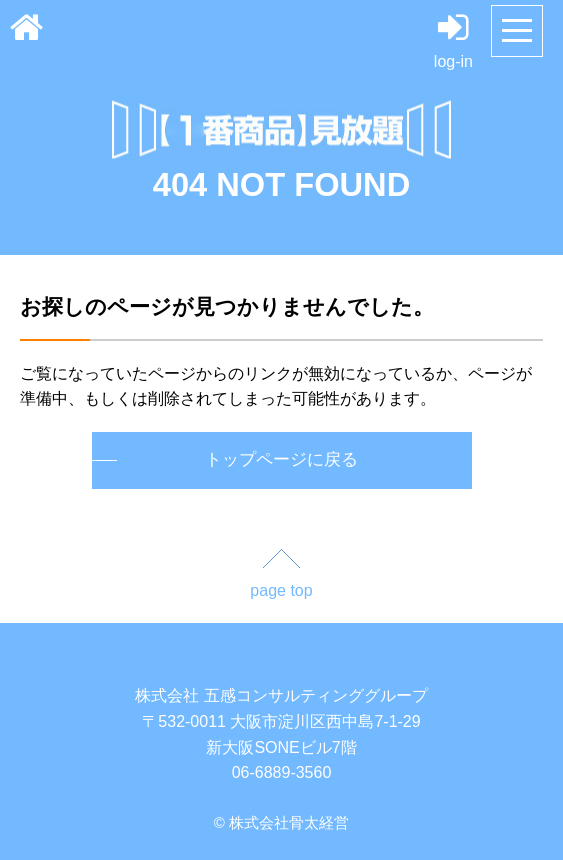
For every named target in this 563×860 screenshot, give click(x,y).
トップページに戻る (281, 459)
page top (281, 590)
